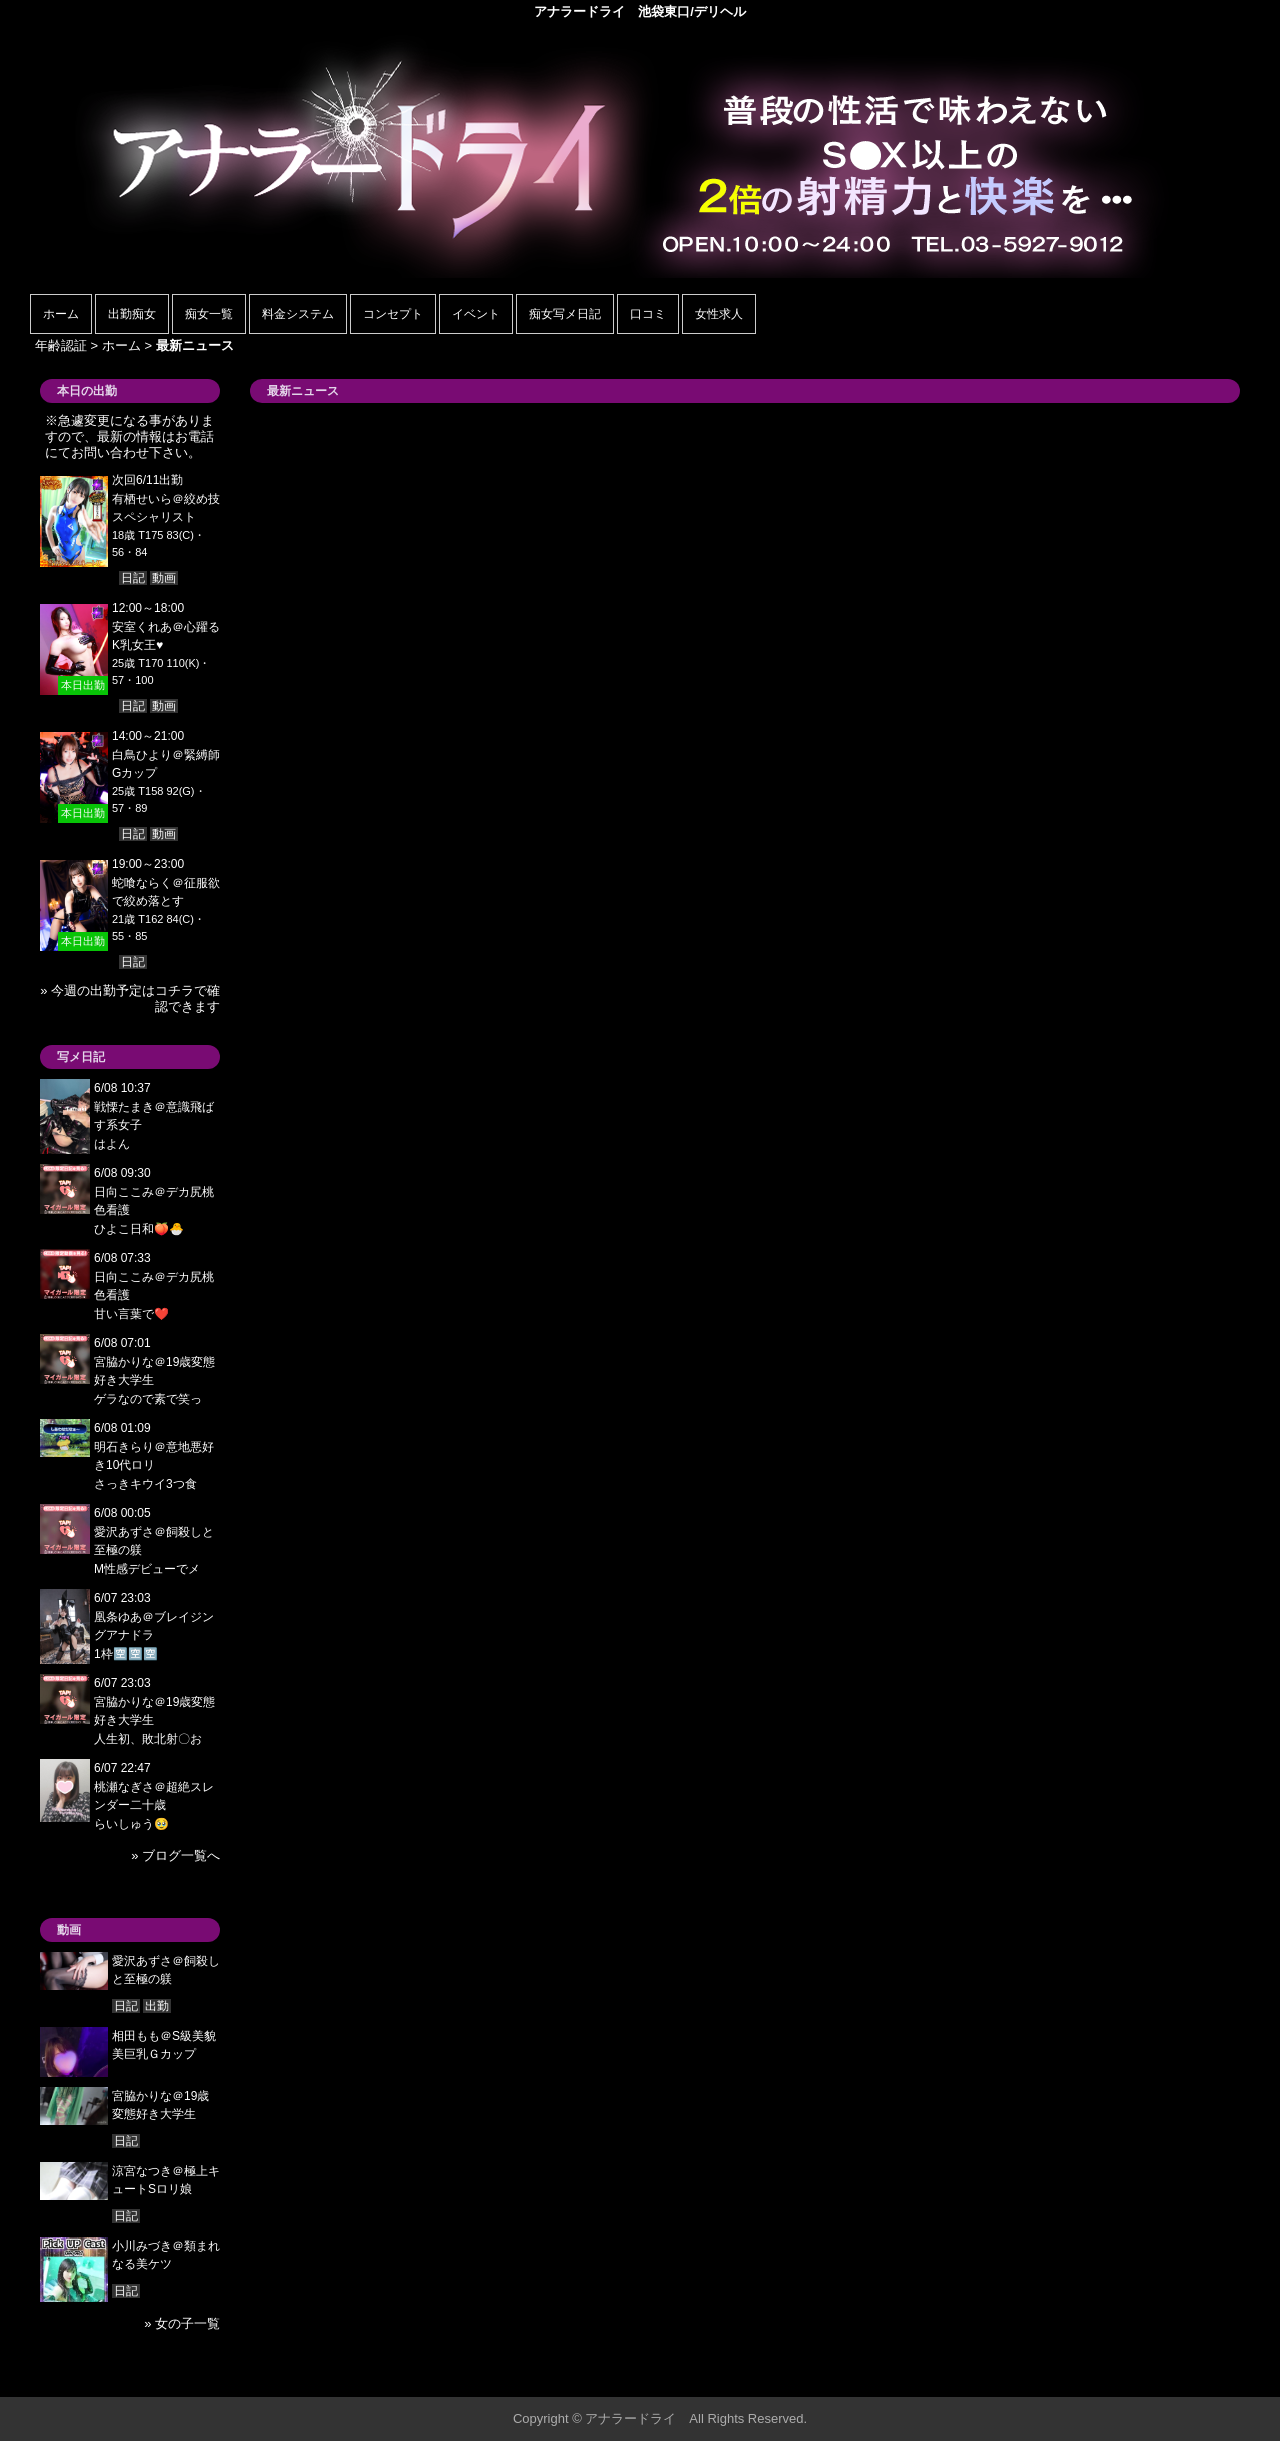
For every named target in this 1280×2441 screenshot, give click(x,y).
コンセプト (393, 314)
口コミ (648, 314)
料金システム (298, 314)
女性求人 (719, 314)
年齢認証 (61, 345)
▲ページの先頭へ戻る (1175, 2378)
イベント (476, 314)
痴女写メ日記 (565, 314)
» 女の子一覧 (182, 2323)
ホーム (61, 314)
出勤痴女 (132, 314)
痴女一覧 (209, 314)
